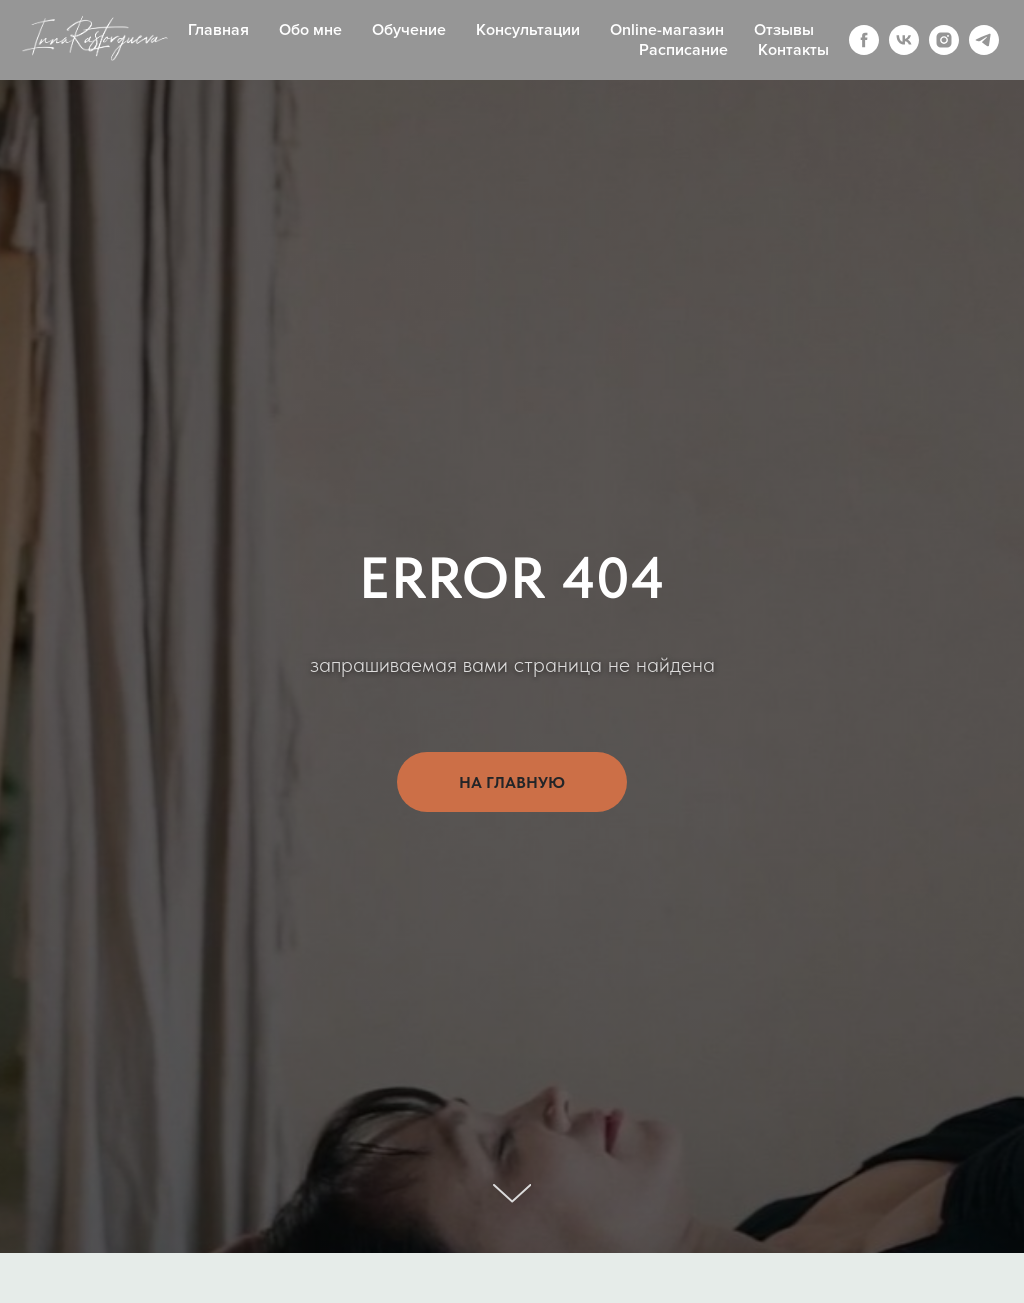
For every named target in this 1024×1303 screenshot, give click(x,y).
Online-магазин (667, 30)
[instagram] (944, 40)
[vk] (904, 40)
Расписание (683, 50)
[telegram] (984, 40)
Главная (218, 30)
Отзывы (784, 30)
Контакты (793, 50)
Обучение (409, 30)
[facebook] (864, 40)
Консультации (528, 30)
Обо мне (310, 30)
